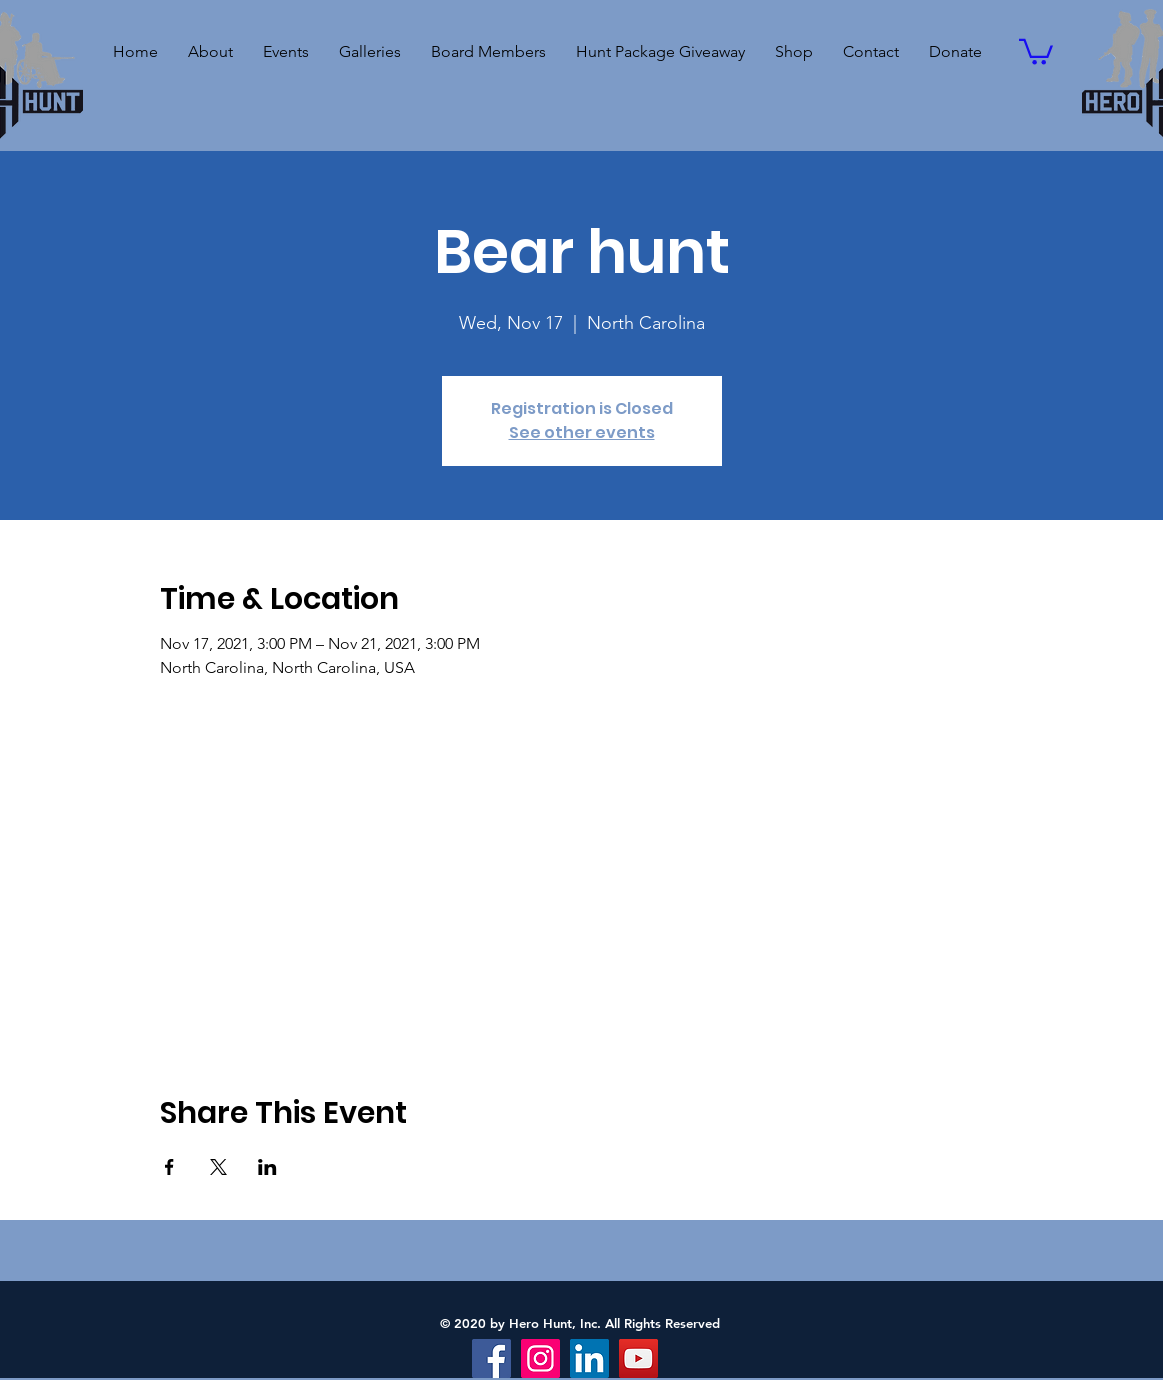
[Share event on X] (218, 1167)
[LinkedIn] (589, 1358)
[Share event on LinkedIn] (267, 1167)
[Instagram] (540, 1358)
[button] (286, 52)
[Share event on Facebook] (169, 1167)
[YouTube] (638, 1358)
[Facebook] (491, 1358)
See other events (582, 432)
